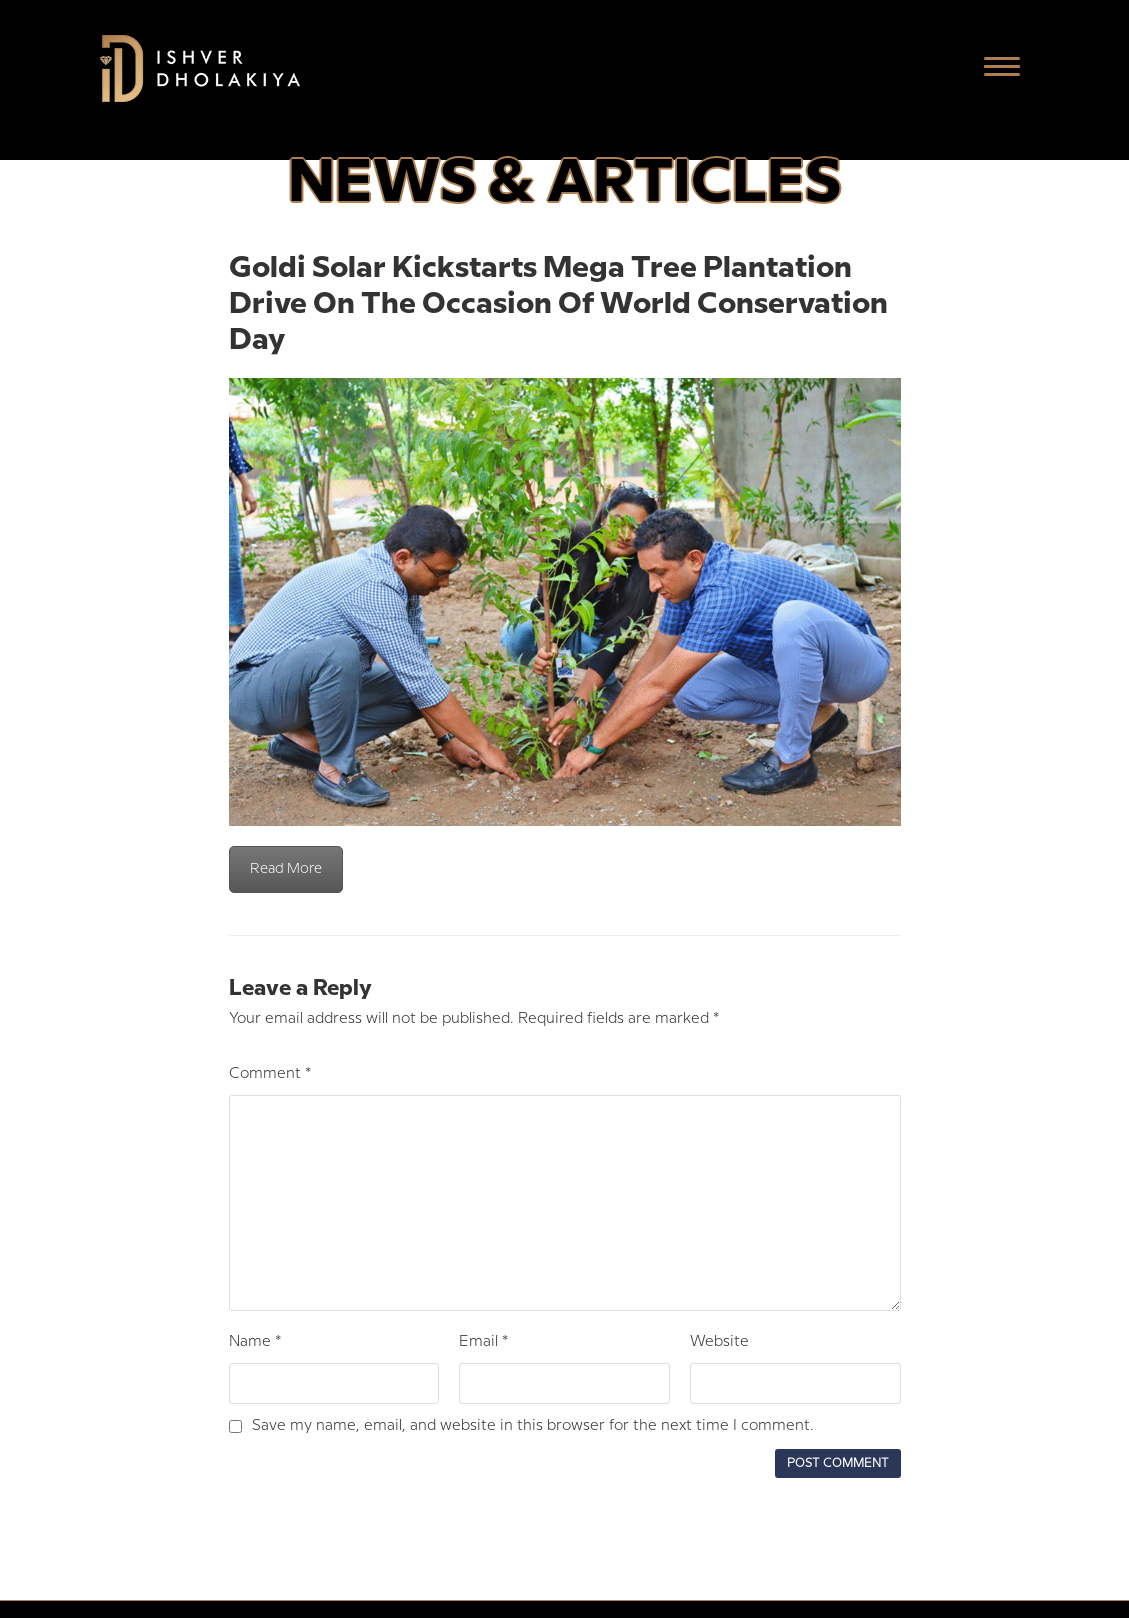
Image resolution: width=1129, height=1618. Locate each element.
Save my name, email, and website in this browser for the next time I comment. (533, 1426)
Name (255, 1342)
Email (483, 1342)
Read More (286, 869)
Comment (270, 1074)
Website (719, 1342)
